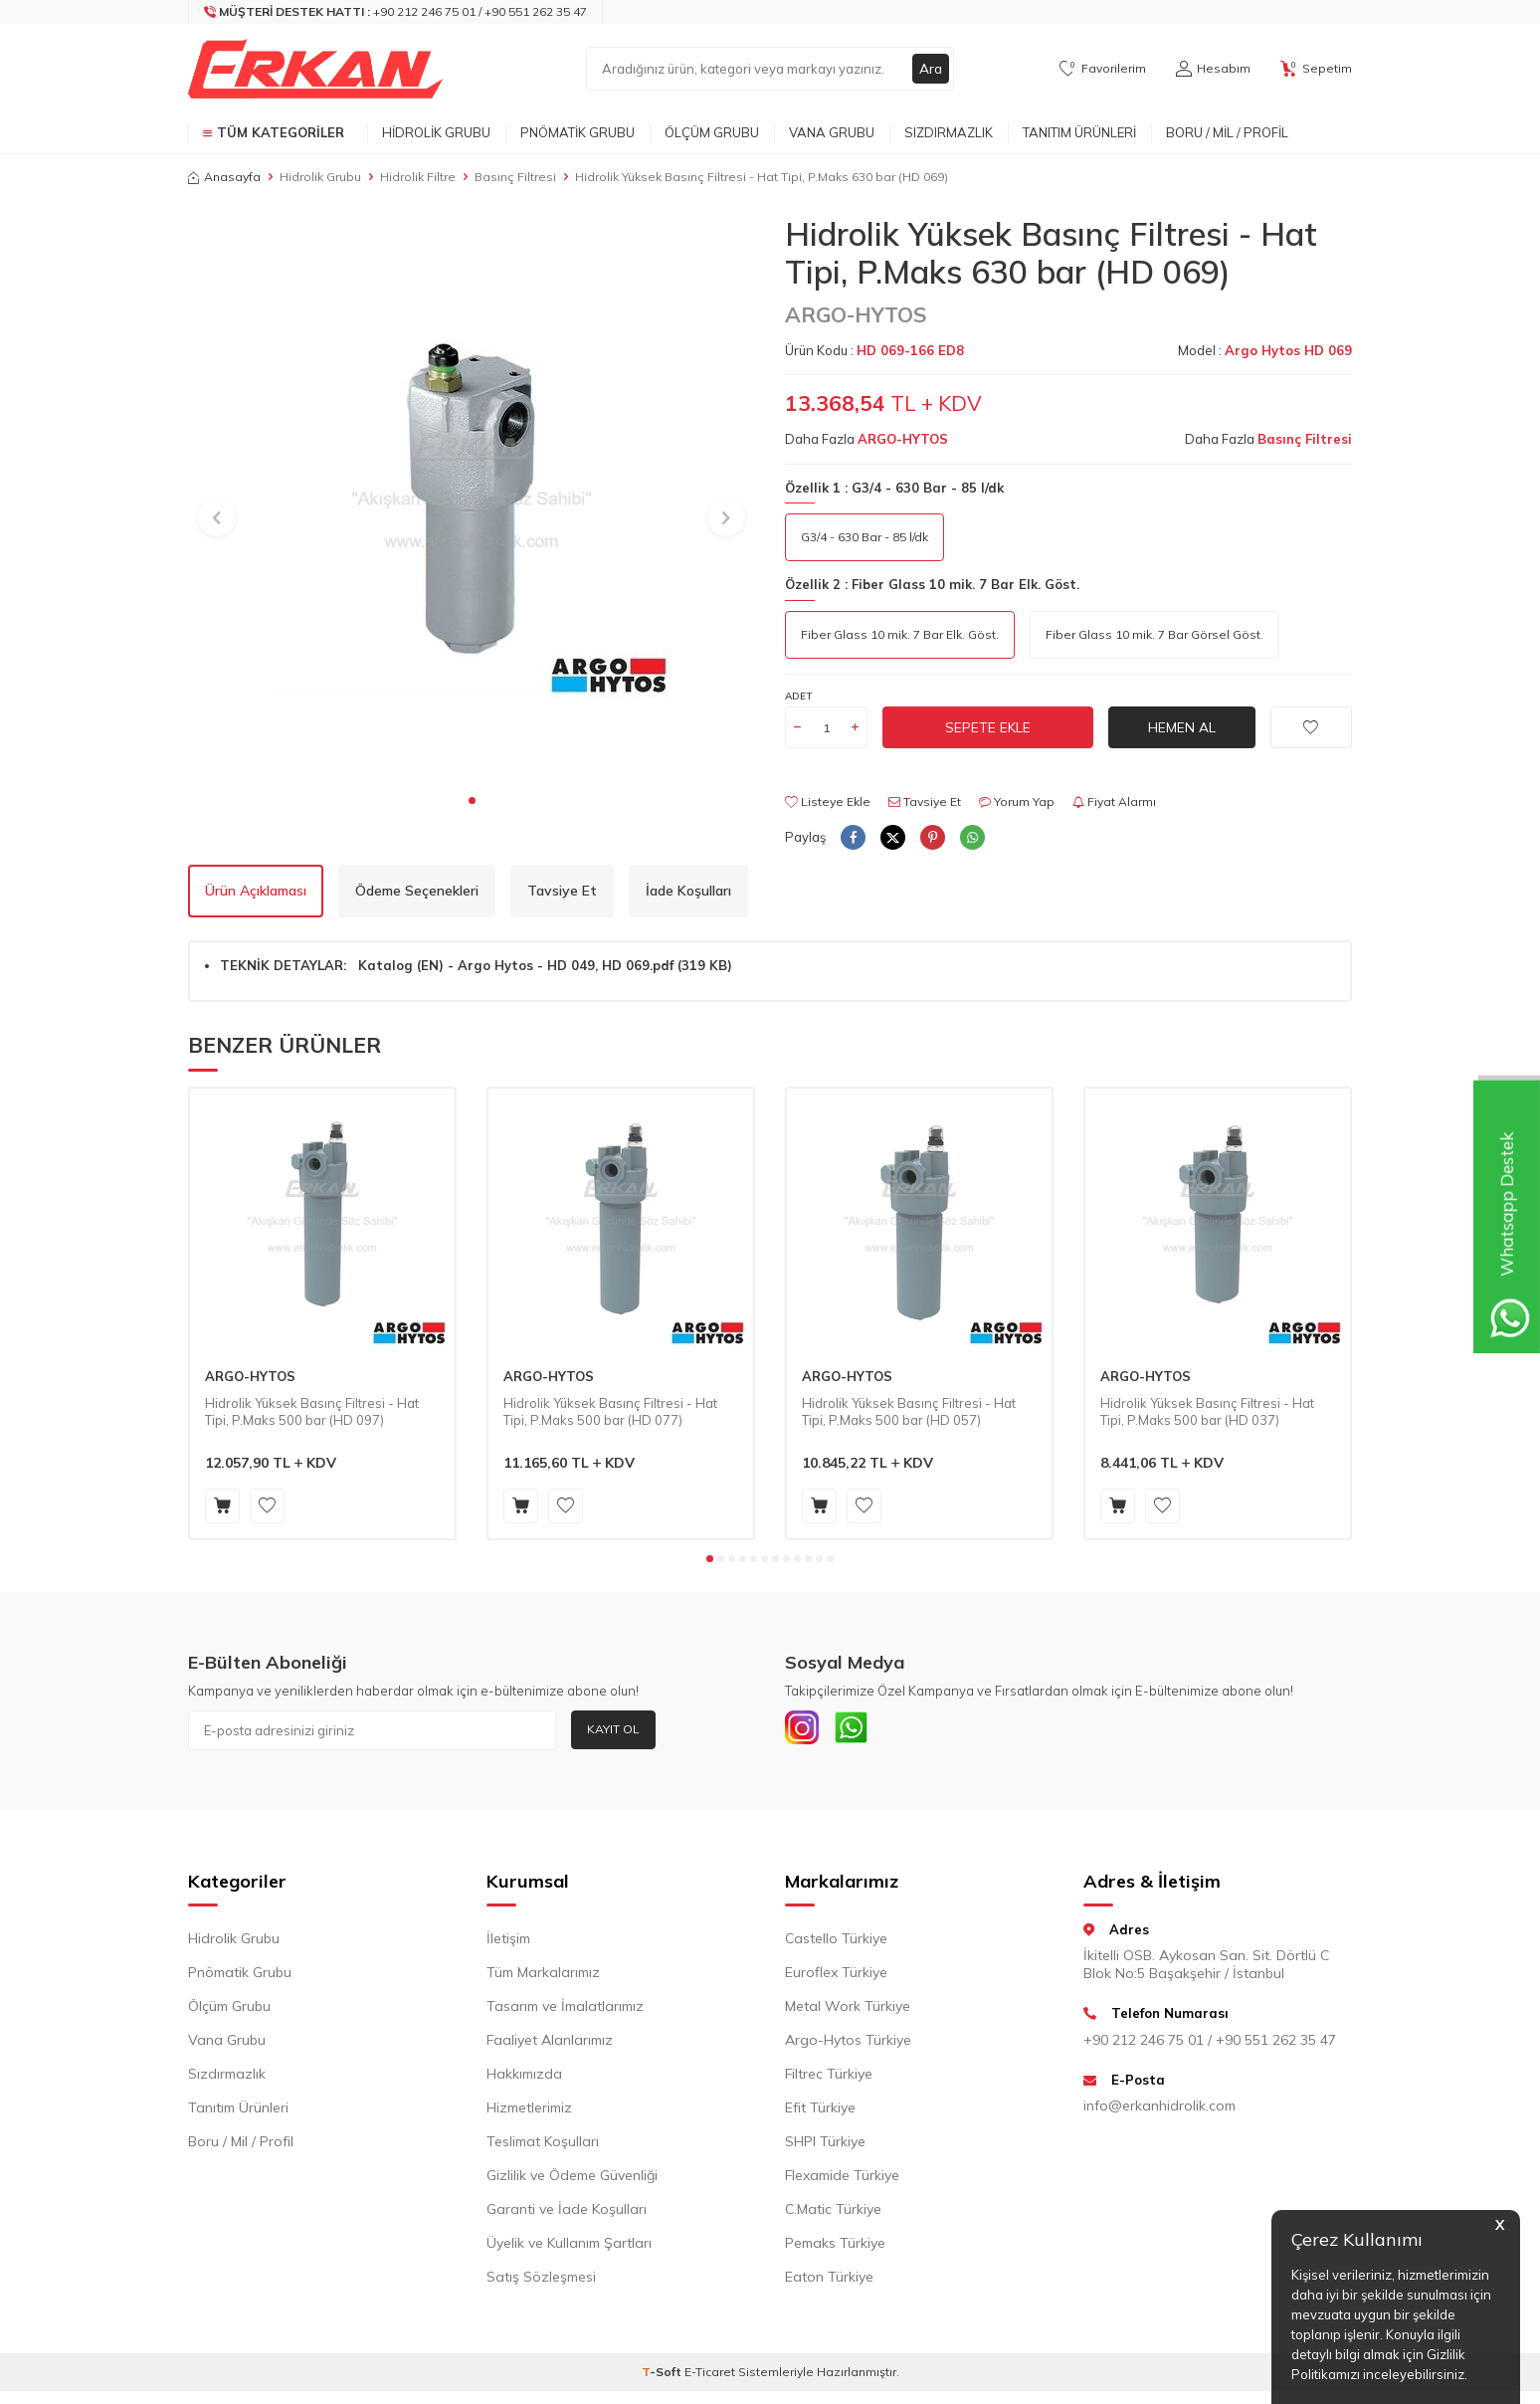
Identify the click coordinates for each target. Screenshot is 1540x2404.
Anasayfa (224, 176)
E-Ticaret (709, 2375)
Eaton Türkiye (829, 2281)
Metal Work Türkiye (847, 2010)
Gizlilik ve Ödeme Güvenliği (572, 2179)
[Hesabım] (1213, 69)
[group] (471, 498)
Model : (1265, 350)
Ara (930, 69)
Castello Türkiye (836, 1942)
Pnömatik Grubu (577, 132)
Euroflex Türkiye (836, 1976)
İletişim (508, 1942)
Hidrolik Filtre (418, 176)
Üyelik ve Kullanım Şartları (569, 2247)
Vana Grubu (831, 132)
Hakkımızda (524, 2078)
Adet (798, 696)
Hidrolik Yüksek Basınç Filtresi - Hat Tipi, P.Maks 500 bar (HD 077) (610, 1411)
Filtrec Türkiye (828, 2078)
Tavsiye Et (924, 801)
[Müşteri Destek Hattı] (396, 12)
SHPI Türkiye (825, 2145)
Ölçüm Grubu (712, 132)
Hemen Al (1182, 727)
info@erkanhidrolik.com (1159, 2110)
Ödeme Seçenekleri (417, 891)
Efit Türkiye (820, 2111)
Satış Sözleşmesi (541, 2281)
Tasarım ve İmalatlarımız (565, 2010)
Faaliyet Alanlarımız (549, 2044)
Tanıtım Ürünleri (1079, 132)
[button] (472, 800)
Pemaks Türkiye (835, 2247)
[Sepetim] (1316, 69)
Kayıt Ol (613, 1728)
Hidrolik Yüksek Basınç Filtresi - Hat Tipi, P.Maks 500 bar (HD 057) (909, 1411)
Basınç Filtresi (515, 176)
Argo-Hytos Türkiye (848, 2044)
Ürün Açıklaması (255, 891)
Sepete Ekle (988, 727)
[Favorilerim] (1102, 69)
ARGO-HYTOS (856, 314)
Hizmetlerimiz (529, 2111)
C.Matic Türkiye (833, 2213)
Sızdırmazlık (948, 132)
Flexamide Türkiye (842, 2179)
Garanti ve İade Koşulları (566, 2213)
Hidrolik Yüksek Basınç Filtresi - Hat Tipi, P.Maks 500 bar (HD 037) (1207, 1411)
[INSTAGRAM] (805, 1730)
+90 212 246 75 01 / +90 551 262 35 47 (1209, 2044)
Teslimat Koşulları (542, 2145)
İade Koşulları (688, 891)
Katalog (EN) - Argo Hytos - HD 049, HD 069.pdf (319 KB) (545, 965)
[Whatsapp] (859, 1730)
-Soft (663, 2375)
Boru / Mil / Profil (1227, 132)
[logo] (315, 69)
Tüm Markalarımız (543, 1976)
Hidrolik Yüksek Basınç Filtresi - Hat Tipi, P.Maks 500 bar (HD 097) (312, 1411)
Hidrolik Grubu (436, 132)
